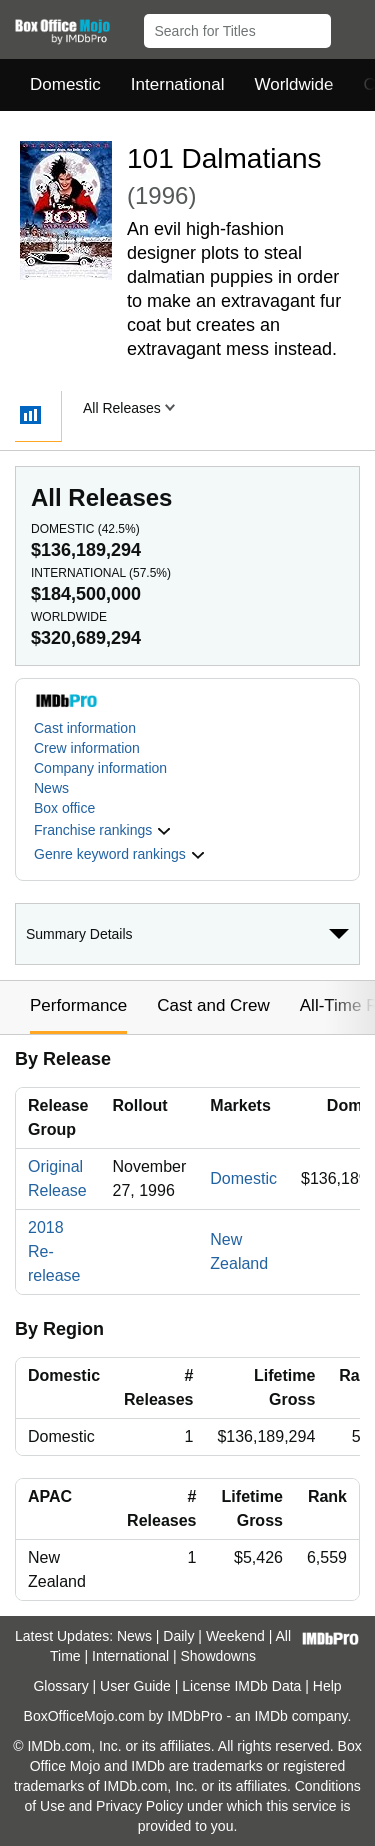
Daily (178, 1636)
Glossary (60, 1686)
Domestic (65, 84)
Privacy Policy (139, 1806)
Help (327, 1686)
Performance (78, 1005)
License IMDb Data (241, 1686)
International (178, 84)
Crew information (87, 748)
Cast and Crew (213, 1005)
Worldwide (293, 84)
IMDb (270, 1716)
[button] (350, 27)
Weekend (235, 1636)
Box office (64, 808)
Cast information (85, 728)
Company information (100, 768)
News (51, 788)
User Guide (135, 1686)
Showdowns (219, 1656)
